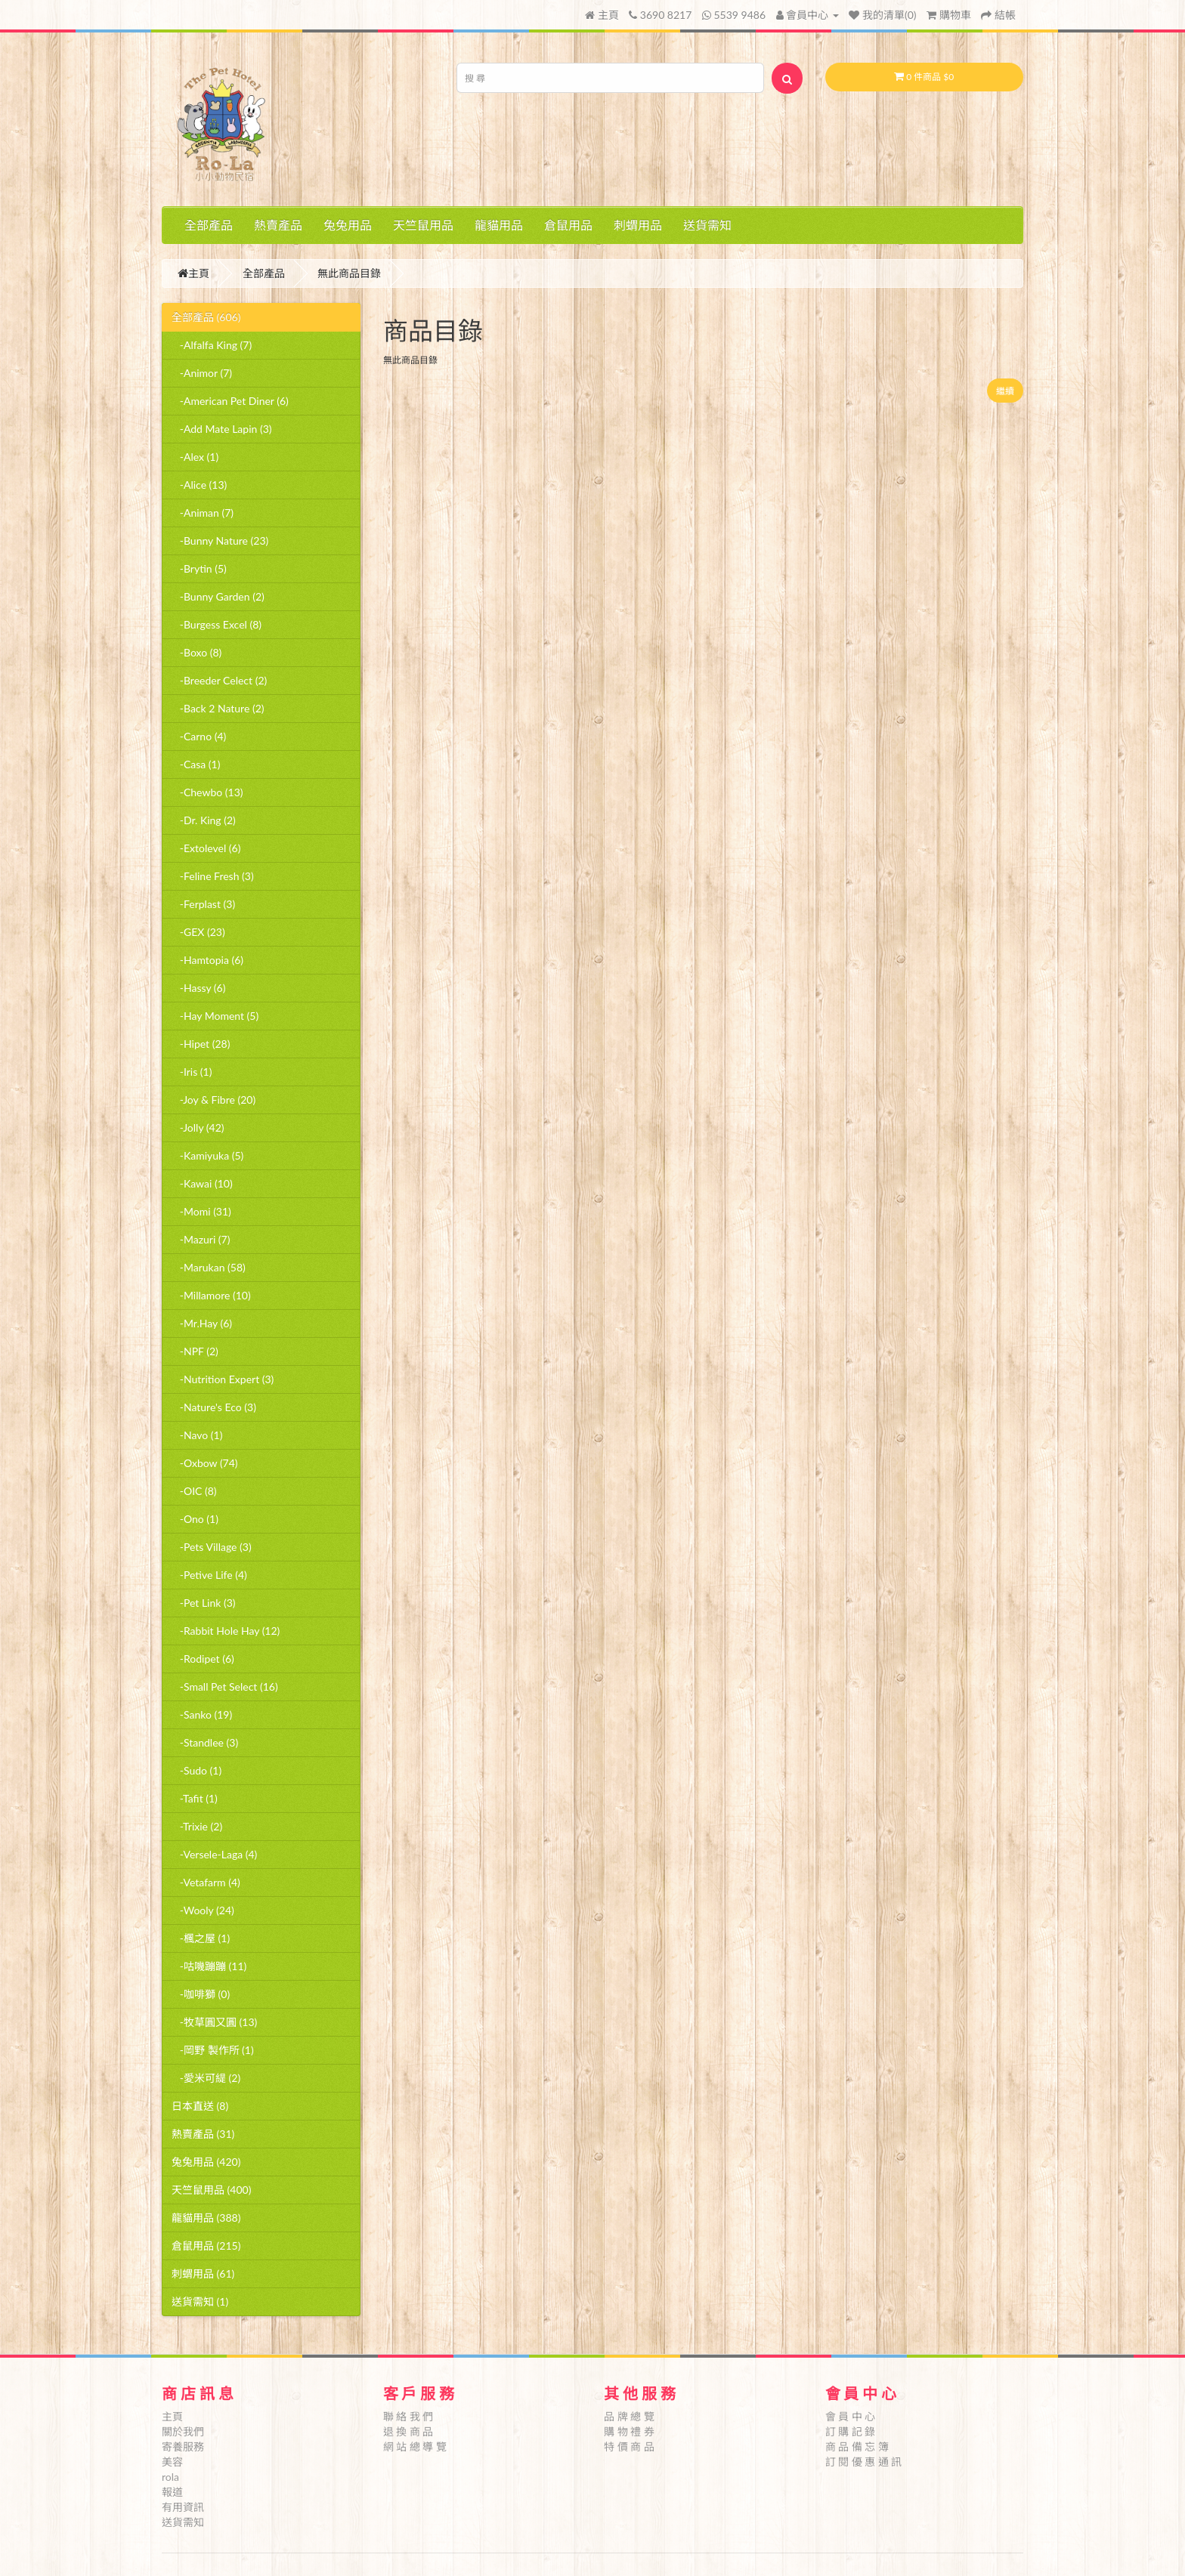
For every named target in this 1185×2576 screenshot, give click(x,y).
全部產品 (208, 225)
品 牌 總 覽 (629, 2416)
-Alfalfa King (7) (212, 344)
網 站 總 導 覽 (415, 2446)
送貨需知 (707, 225)
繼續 (1005, 391)
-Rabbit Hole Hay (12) (226, 1630)
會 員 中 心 (850, 2416)
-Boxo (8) (196, 652)
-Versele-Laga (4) (214, 1854)
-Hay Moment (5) (215, 1015)
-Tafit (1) (195, 1798)
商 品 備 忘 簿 (857, 2446)
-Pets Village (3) (212, 1546)
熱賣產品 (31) (203, 2133)
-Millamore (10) (211, 1295)
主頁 (602, 14)
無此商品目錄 (349, 273)
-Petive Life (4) (209, 1574)
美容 (172, 2461)
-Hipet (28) (201, 1043)
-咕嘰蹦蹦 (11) (209, 1966)
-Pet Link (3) (204, 1602)
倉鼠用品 (568, 225)
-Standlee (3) (205, 1742)
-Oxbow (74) (205, 1462)
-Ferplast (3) (203, 903)
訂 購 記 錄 (850, 2431)
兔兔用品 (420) (206, 2161)
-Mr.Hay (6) (202, 1323)
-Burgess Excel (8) (216, 624)
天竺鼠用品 (423, 225)
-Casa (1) (196, 764)
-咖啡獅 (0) (201, 1994)
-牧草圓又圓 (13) (214, 2021)
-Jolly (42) (198, 1127)
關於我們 (183, 2431)
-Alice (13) (199, 484)
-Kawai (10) (202, 1183)
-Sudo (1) (196, 1770)
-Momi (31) (201, 1211)
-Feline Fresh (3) (213, 875)
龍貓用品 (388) (206, 2217)
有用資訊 (183, 2506)
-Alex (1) (195, 456)
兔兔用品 (347, 225)
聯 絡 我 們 (408, 2416)
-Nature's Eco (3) (214, 1407)
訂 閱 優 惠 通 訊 (863, 2461)
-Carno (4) (199, 736)
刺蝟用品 (638, 225)
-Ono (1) (195, 1518)
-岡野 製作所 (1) (213, 2049)
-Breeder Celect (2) (219, 680)
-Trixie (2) (197, 1826)
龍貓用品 (499, 225)
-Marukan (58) (209, 1267)
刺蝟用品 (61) (203, 2273)
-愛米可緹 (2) (206, 2077)
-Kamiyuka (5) (207, 1155)
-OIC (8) (194, 1490)
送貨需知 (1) (200, 2301)
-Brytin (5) (199, 568)
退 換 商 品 (408, 2431)
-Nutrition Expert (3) (223, 1379)
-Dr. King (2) (204, 820)
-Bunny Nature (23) (220, 540)
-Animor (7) (202, 372)
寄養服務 (183, 2446)
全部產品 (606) (206, 316)
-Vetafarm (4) (206, 1882)
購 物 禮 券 (629, 2431)
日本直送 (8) (200, 2105)
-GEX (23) (198, 931)
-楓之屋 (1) (201, 1938)
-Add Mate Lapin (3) (222, 428)
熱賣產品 (278, 225)
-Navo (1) (197, 1435)
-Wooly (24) (203, 1910)
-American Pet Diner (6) (230, 400)
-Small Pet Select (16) (225, 1686)
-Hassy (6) (198, 987)
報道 (172, 2491)
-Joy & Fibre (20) (213, 1099)
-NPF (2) (195, 1351)
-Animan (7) (203, 512)
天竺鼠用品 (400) (211, 2189)
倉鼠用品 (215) (206, 2245)
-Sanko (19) (202, 1714)
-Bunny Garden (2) (218, 596)
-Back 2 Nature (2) (218, 708)
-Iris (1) (192, 1071)
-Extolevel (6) (206, 848)
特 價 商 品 (629, 2446)
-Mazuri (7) (201, 1239)
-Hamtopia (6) (207, 959)
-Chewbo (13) (207, 792)
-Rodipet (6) (203, 1658)
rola (170, 2476)
